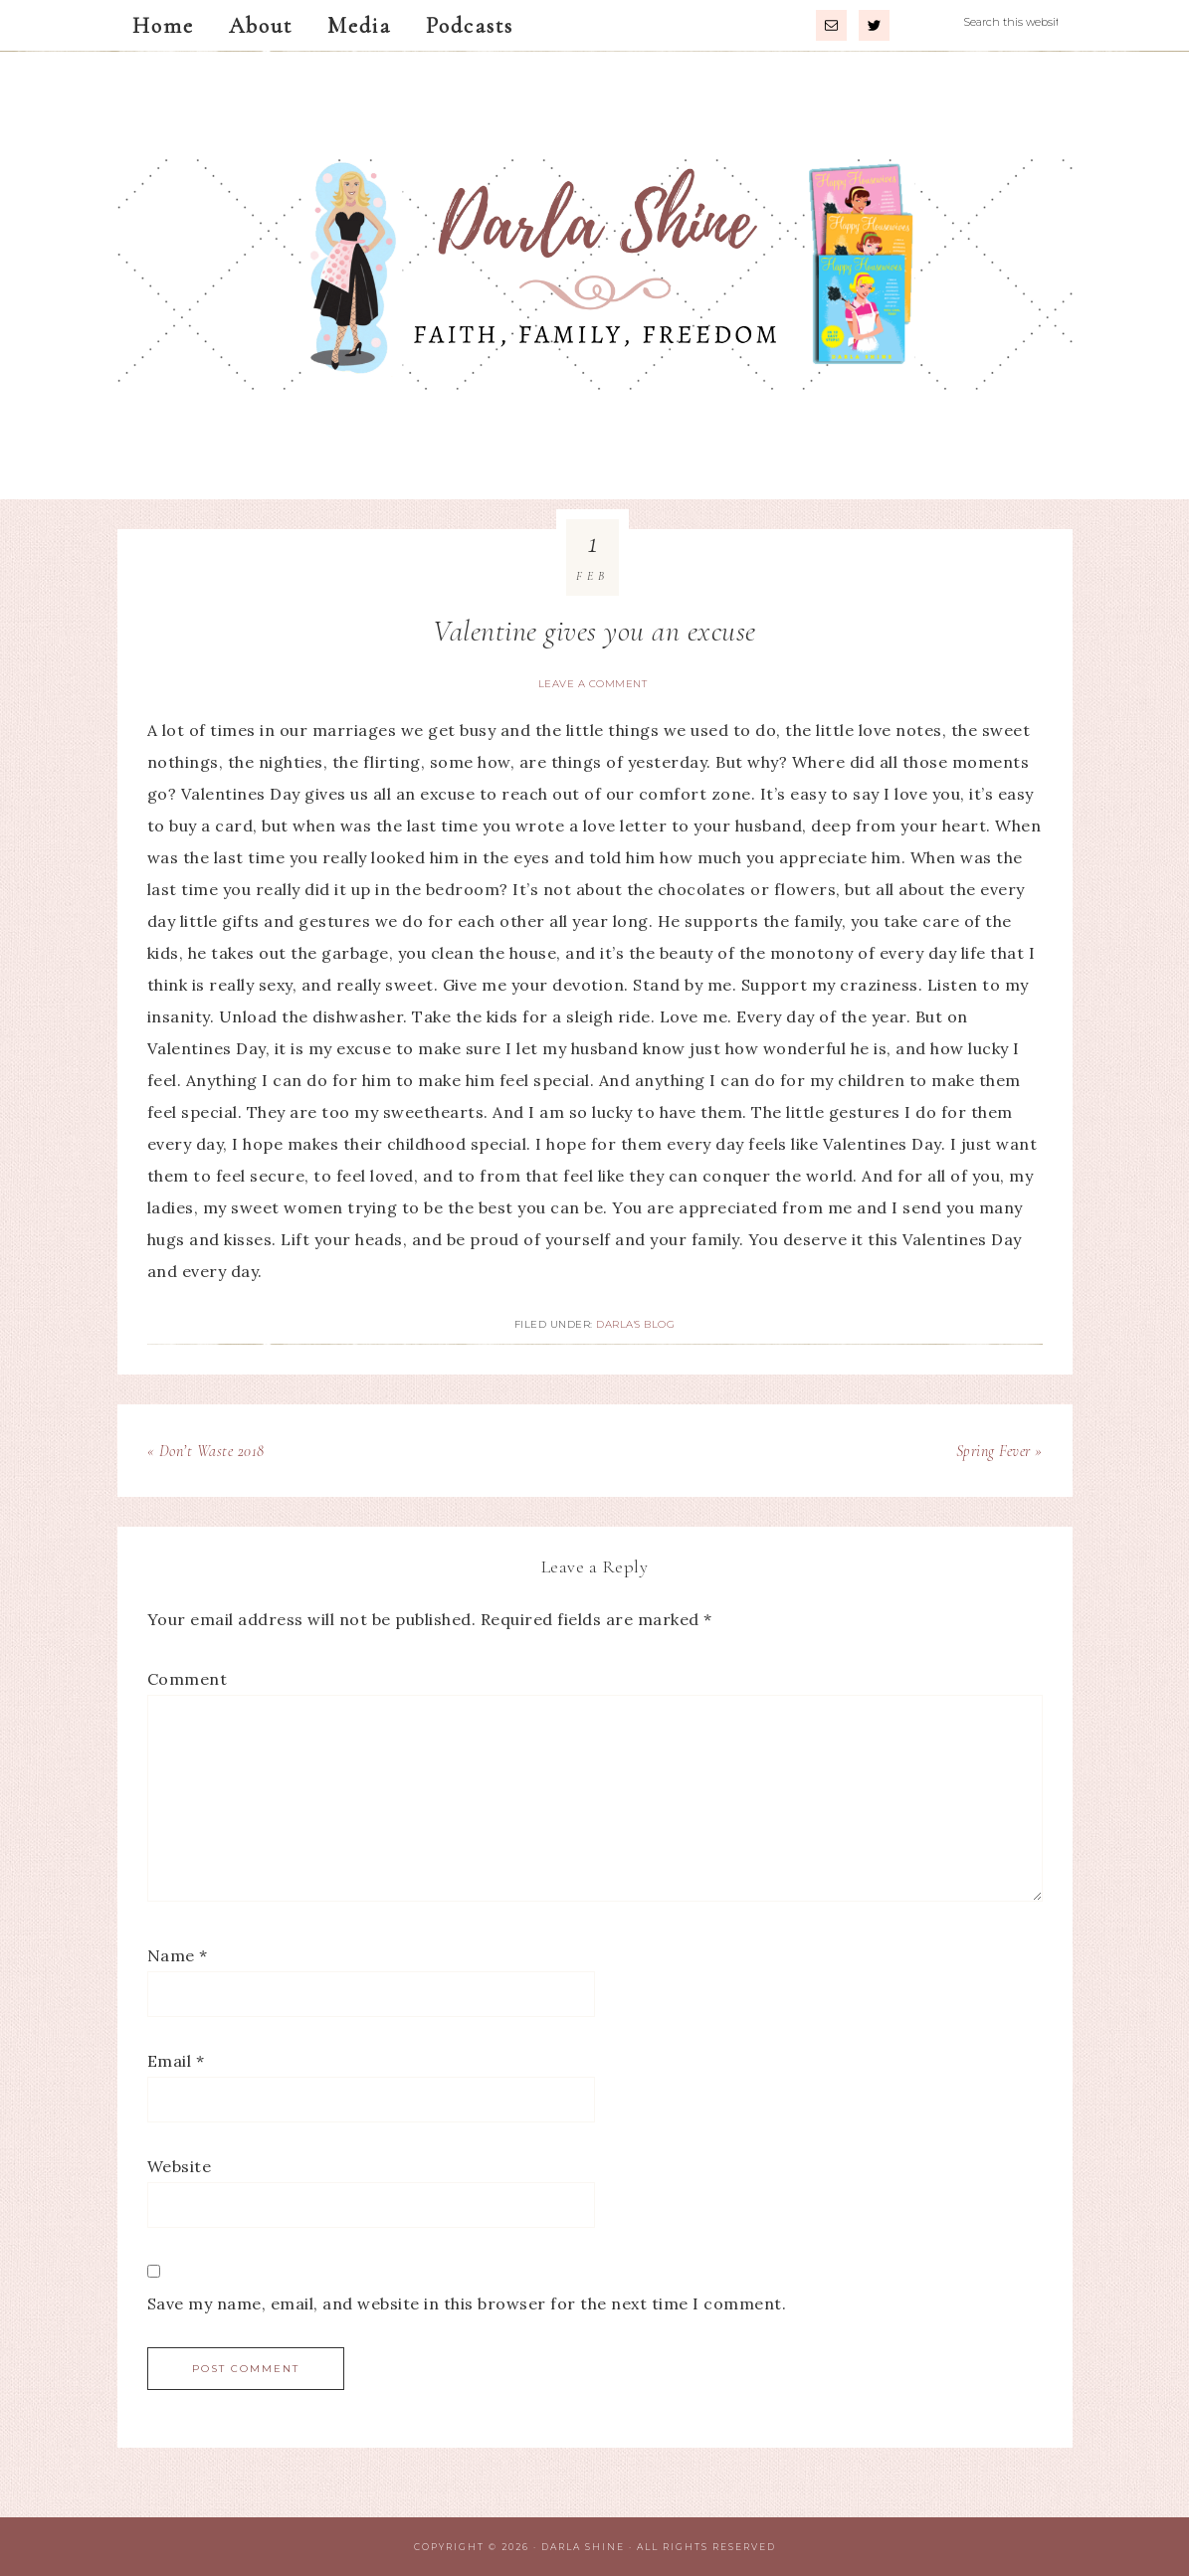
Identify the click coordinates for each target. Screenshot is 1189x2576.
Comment (187, 1679)
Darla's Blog (635, 1324)
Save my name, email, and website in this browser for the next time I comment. (467, 2303)
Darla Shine (595, 275)
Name (177, 1955)
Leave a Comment (593, 683)
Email (176, 2061)
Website (179, 2166)
